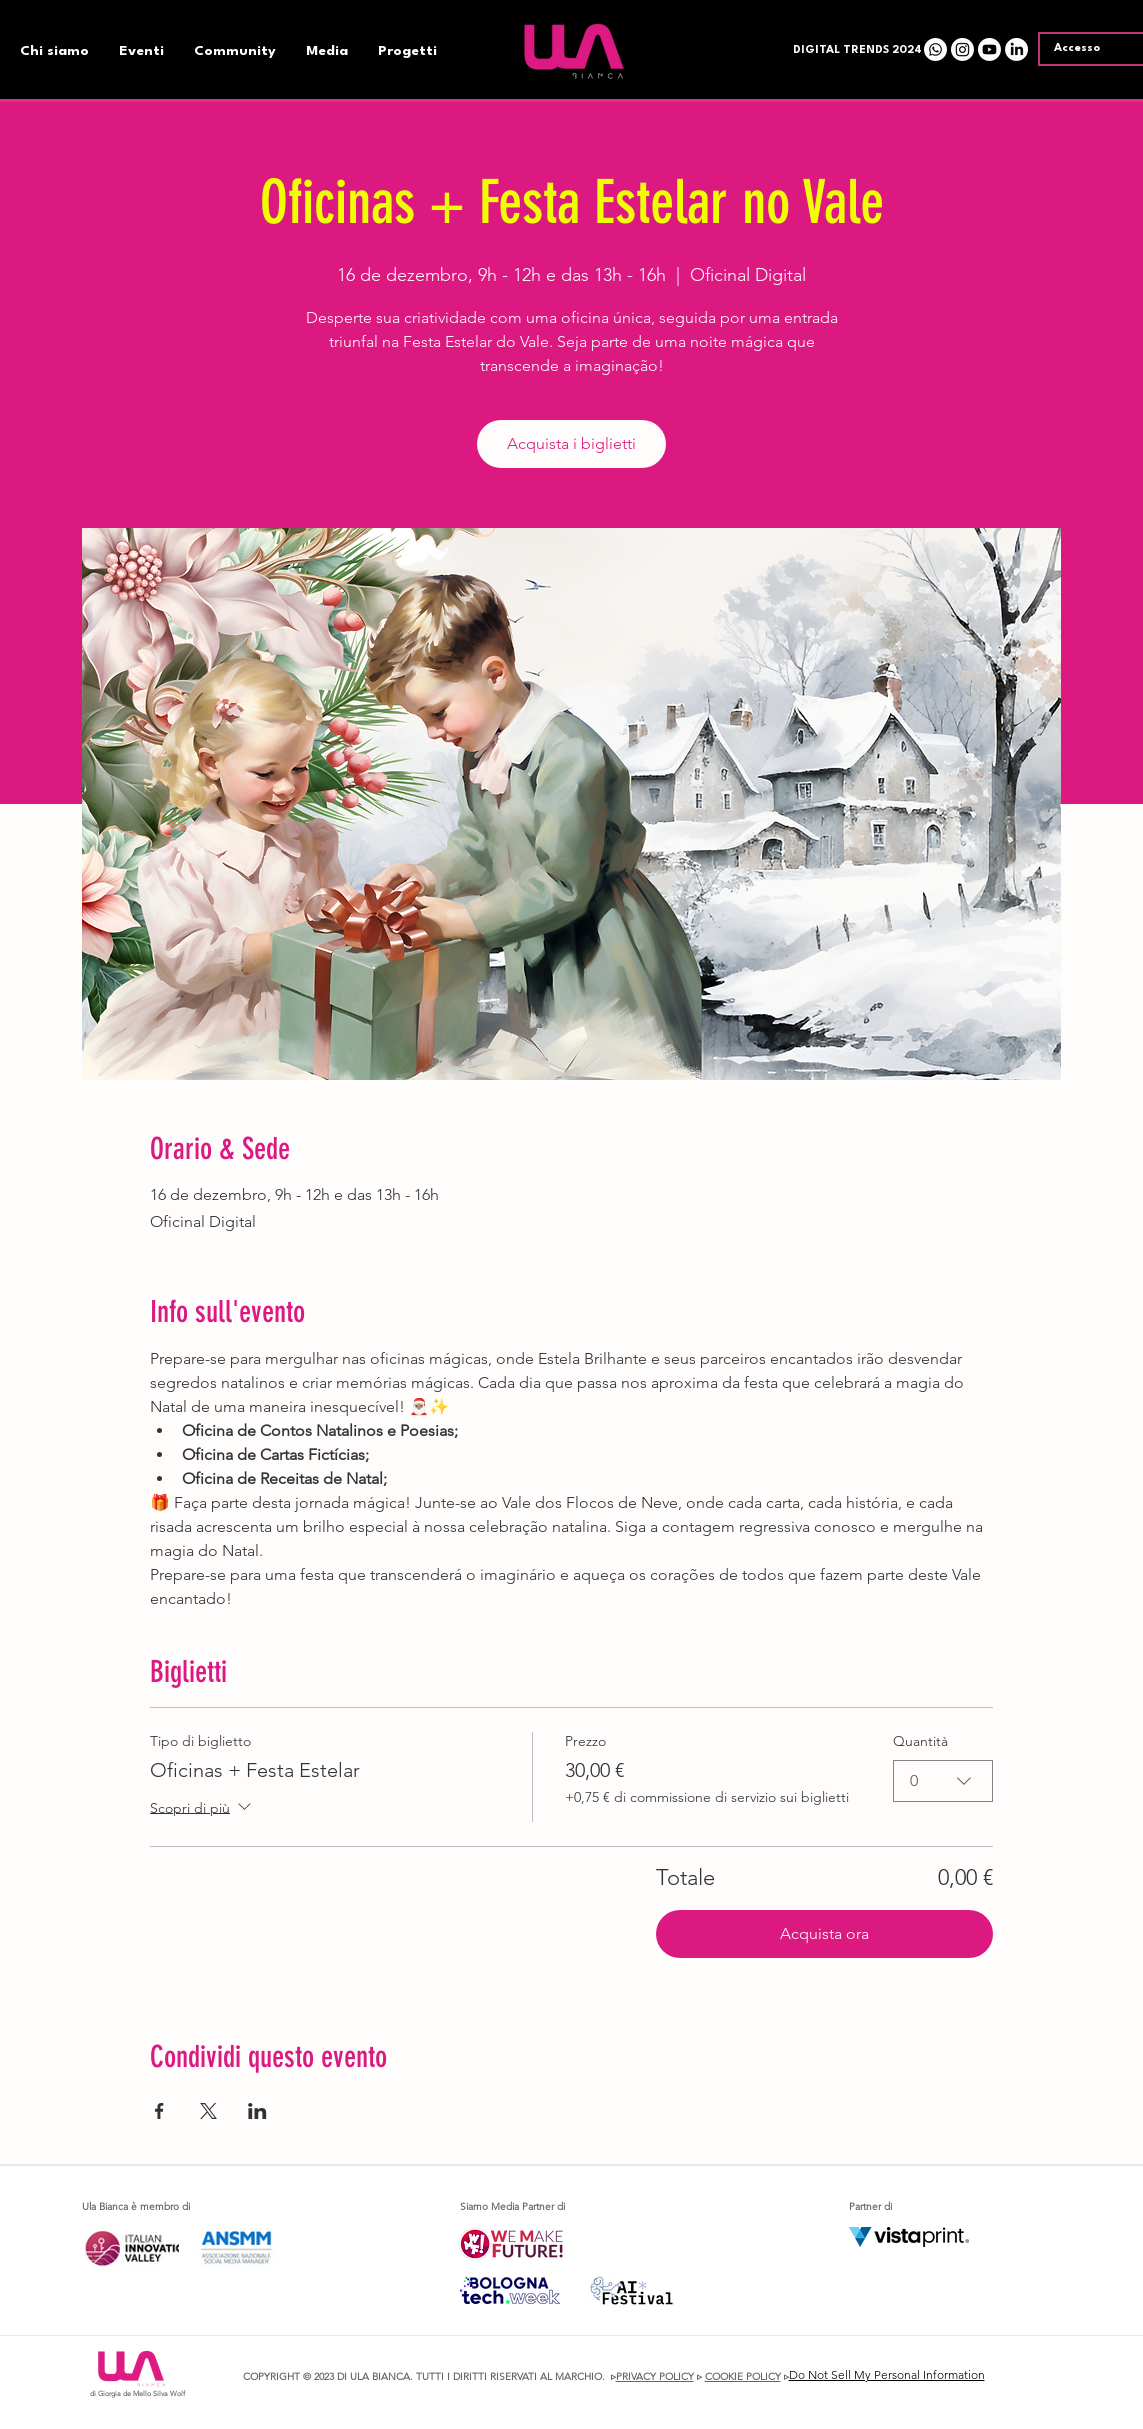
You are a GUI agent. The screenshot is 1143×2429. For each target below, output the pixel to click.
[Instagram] (962, 49)
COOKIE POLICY (743, 2376)
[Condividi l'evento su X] (208, 2111)
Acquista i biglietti (571, 443)
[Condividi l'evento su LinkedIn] (257, 2111)
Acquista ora (824, 1933)
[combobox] (943, 1781)
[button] (853, 51)
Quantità (920, 1741)
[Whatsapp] (935, 49)
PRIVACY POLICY (655, 2376)
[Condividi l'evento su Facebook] (159, 2111)
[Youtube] (989, 49)
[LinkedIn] (1016, 49)
